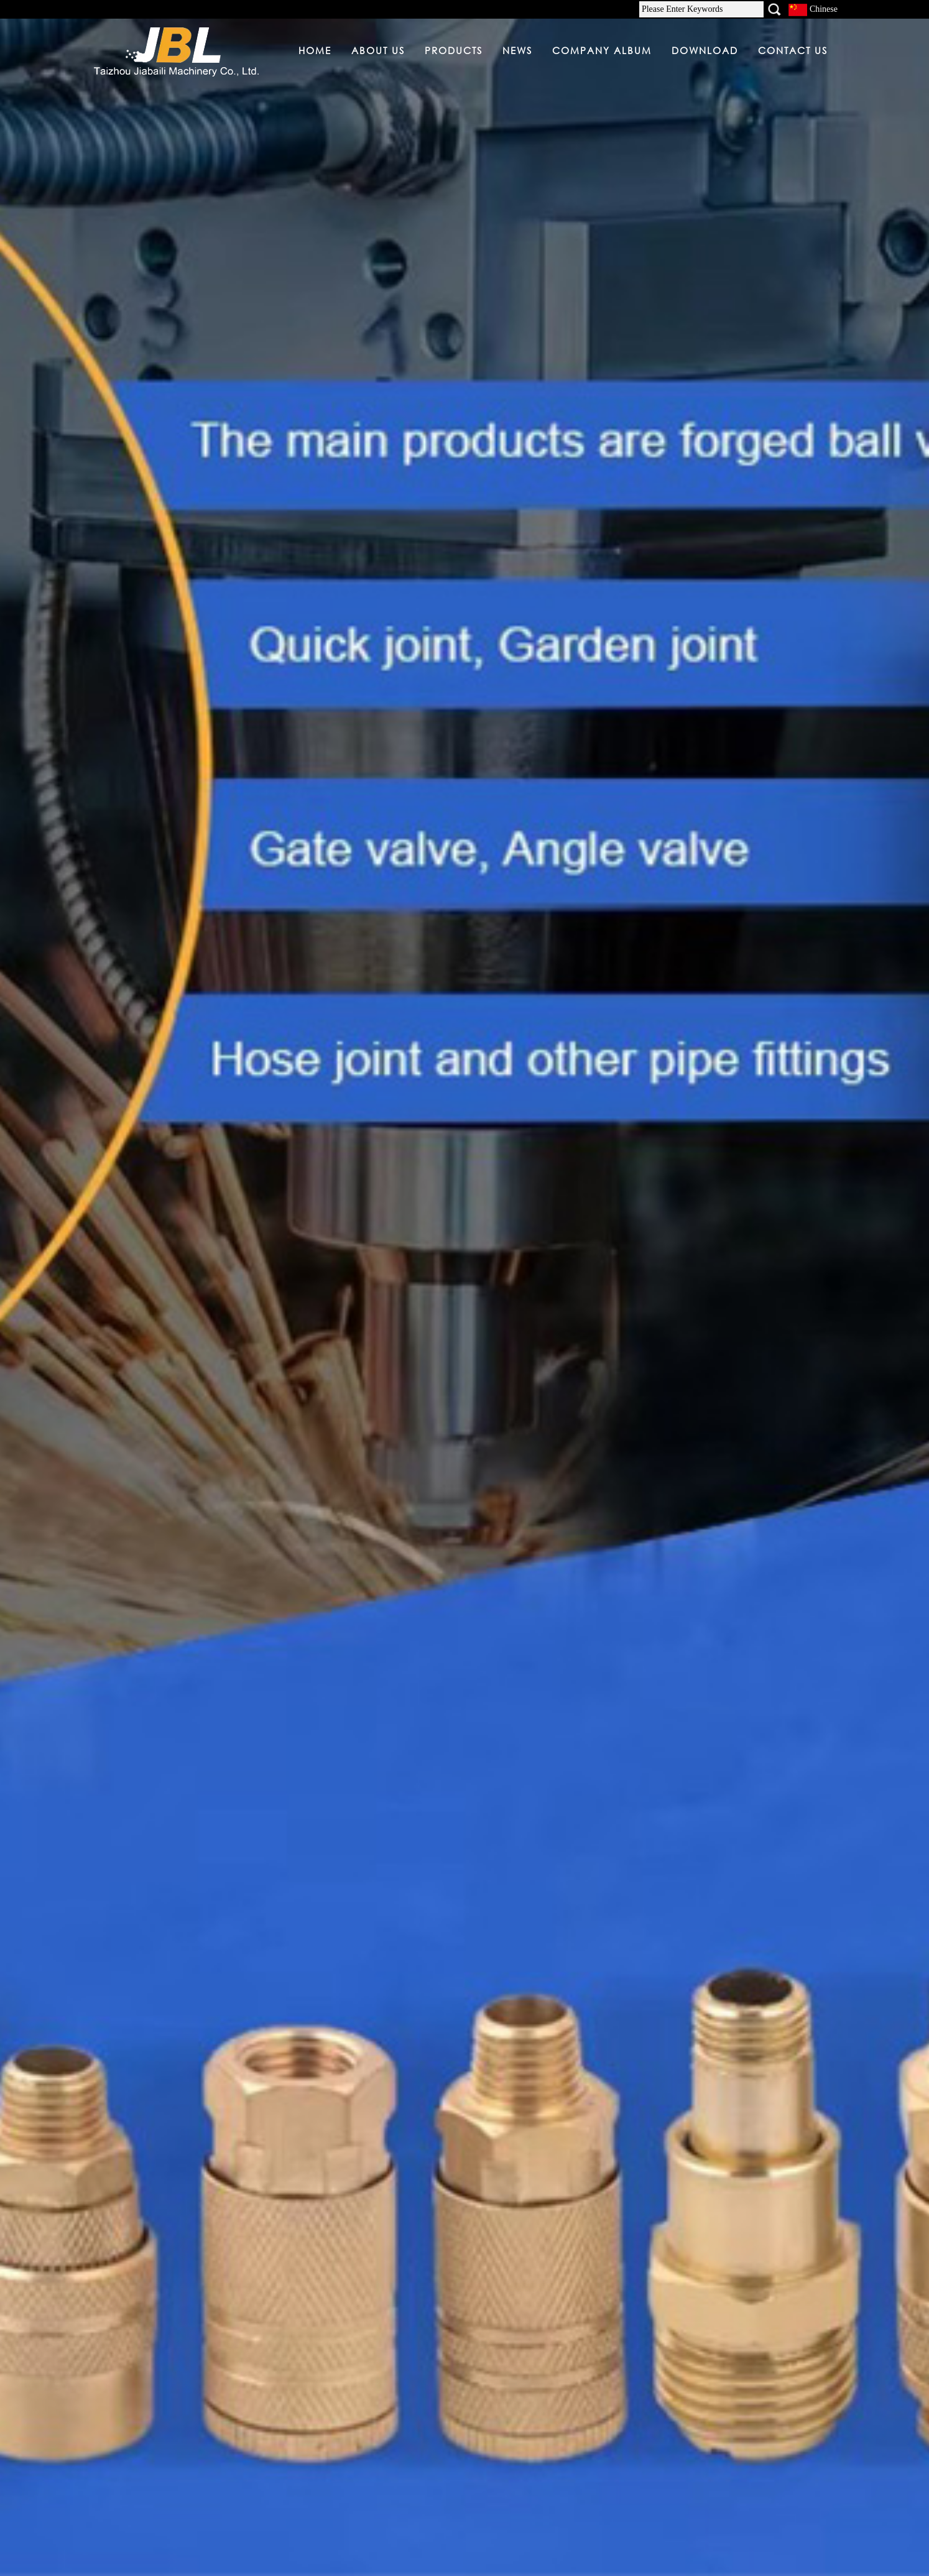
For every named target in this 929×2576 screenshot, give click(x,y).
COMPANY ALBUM (602, 50)
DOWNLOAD (705, 50)
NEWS (517, 50)
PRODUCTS (454, 50)
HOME (314, 50)
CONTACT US (793, 50)
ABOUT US (378, 50)
